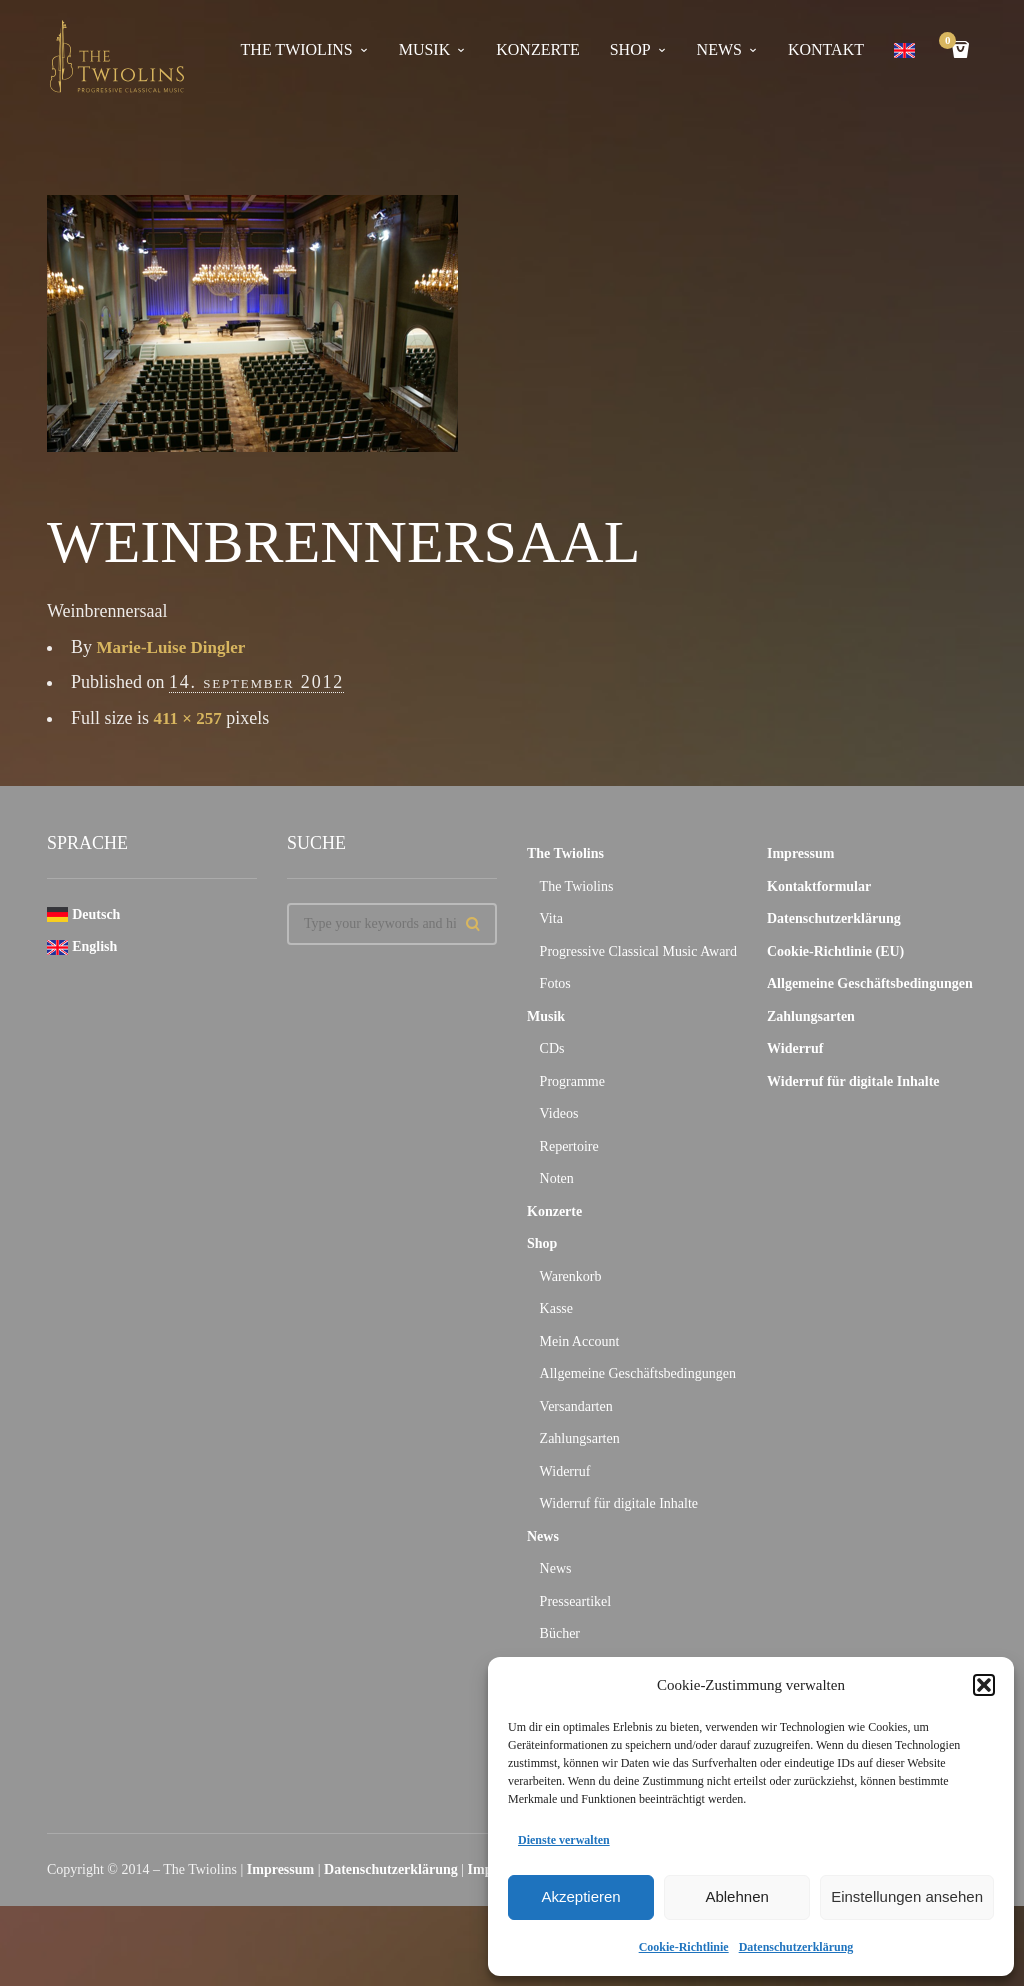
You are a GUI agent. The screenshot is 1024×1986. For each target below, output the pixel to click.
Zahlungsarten (580, 1438)
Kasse (556, 1308)
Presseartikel (576, 1601)
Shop (630, 49)
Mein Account (580, 1341)
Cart (951, 42)
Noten (557, 1178)
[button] (984, 1685)
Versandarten (576, 1406)
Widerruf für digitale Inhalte (619, 1503)
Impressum (800, 853)
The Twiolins (297, 49)
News (719, 49)
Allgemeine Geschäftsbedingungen (638, 1373)
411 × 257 (190, 718)
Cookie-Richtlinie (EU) (835, 951)
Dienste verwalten (564, 1840)
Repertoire (569, 1146)
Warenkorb (571, 1276)
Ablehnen (736, 1896)
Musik (425, 49)
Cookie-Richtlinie (684, 1947)
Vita (551, 918)
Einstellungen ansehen (907, 1896)
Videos (559, 1113)
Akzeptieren (580, 1896)
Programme (572, 1081)
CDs (552, 1048)
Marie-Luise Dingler (175, 647)
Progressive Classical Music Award (638, 951)
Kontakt (826, 49)
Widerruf (565, 1471)
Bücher (560, 1633)
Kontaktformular (819, 886)
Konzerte (537, 49)
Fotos (555, 983)
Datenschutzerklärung (796, 1947)
